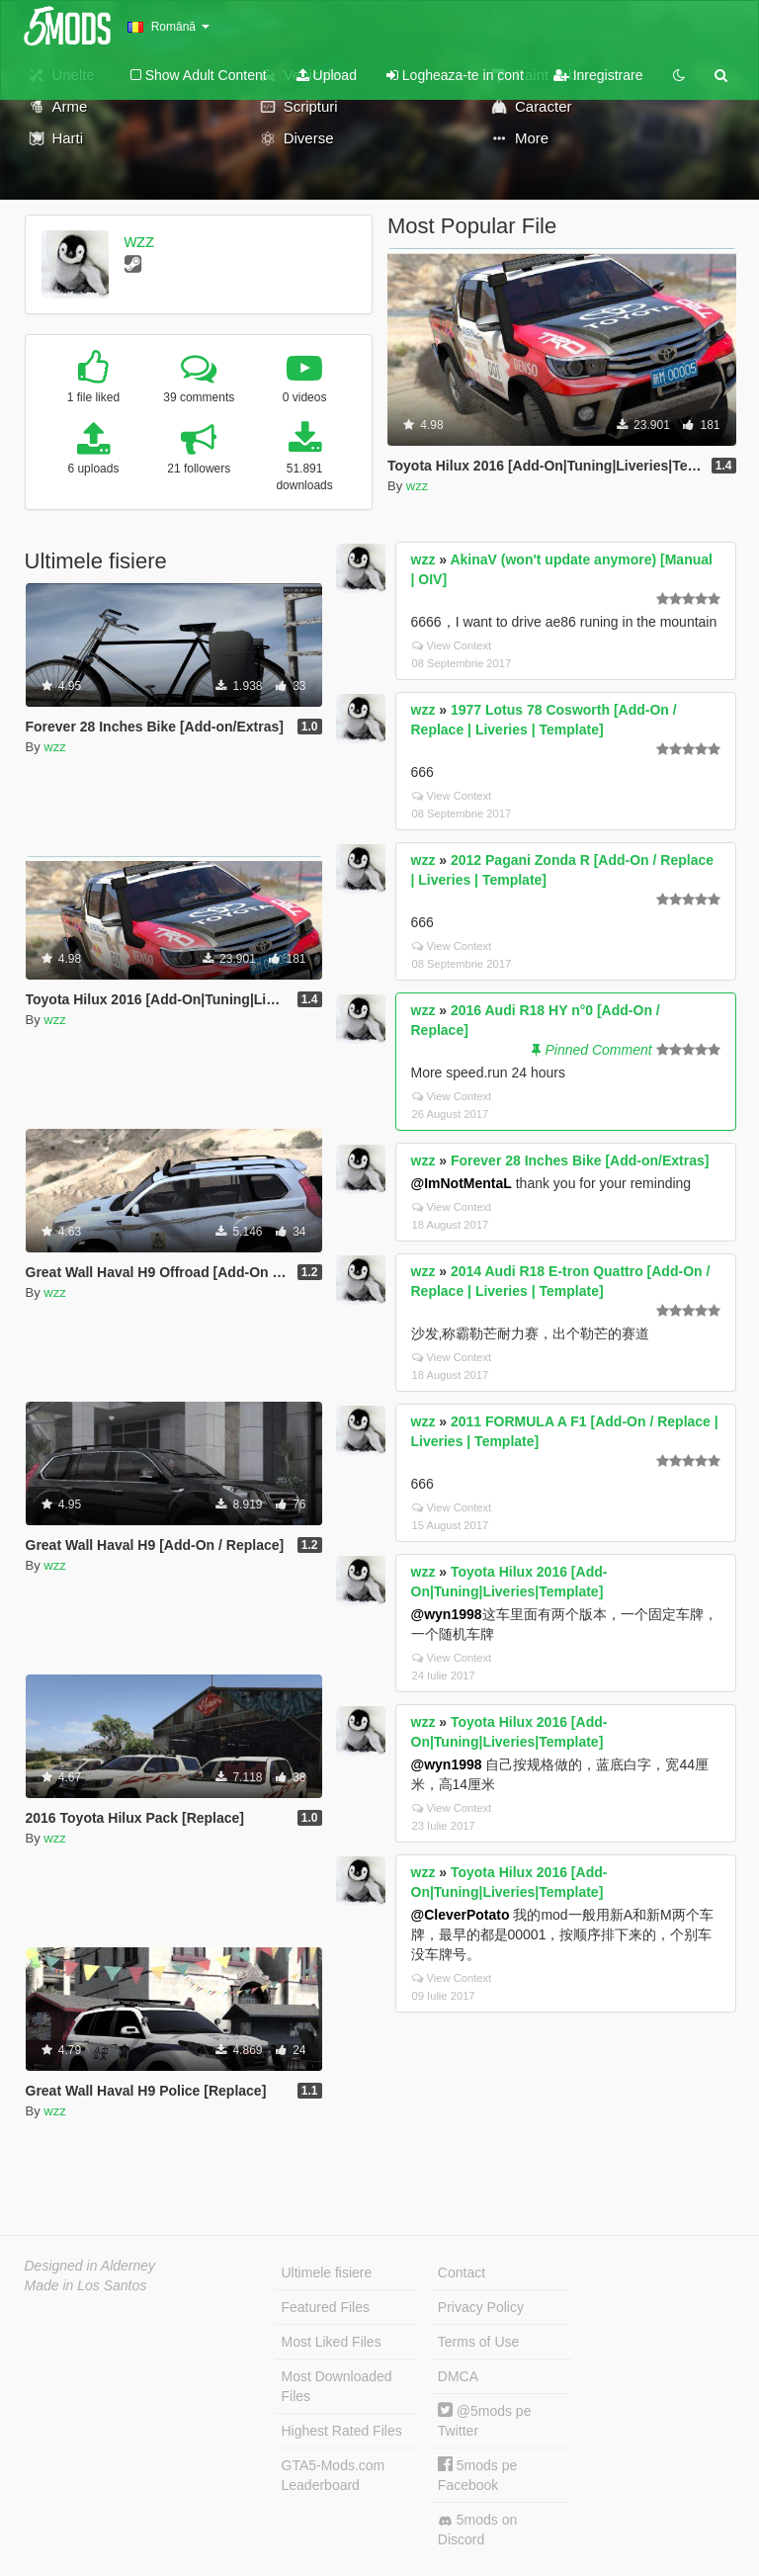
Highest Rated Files (342, 2431)
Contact (461, 2272)
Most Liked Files (331, 2342)
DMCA (458, 2376)
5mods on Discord (477, 2529)
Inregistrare (598, 75)
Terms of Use (478, 2342)
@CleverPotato (460, 1915)
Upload (326, 75)
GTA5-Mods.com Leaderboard (333, 2475)
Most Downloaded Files (337, 2386)
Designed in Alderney (90, 2266)
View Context (452, 645)
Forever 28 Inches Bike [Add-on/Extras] (580, 1160)
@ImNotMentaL (461, 1183)
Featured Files (326, 2307)
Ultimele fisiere (327, 2272)
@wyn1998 (446, 1614)
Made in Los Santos (86, 2285)
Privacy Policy (481, 2307)
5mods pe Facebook (477, 2474)
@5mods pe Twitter (485, 2420)
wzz (139, 241)
